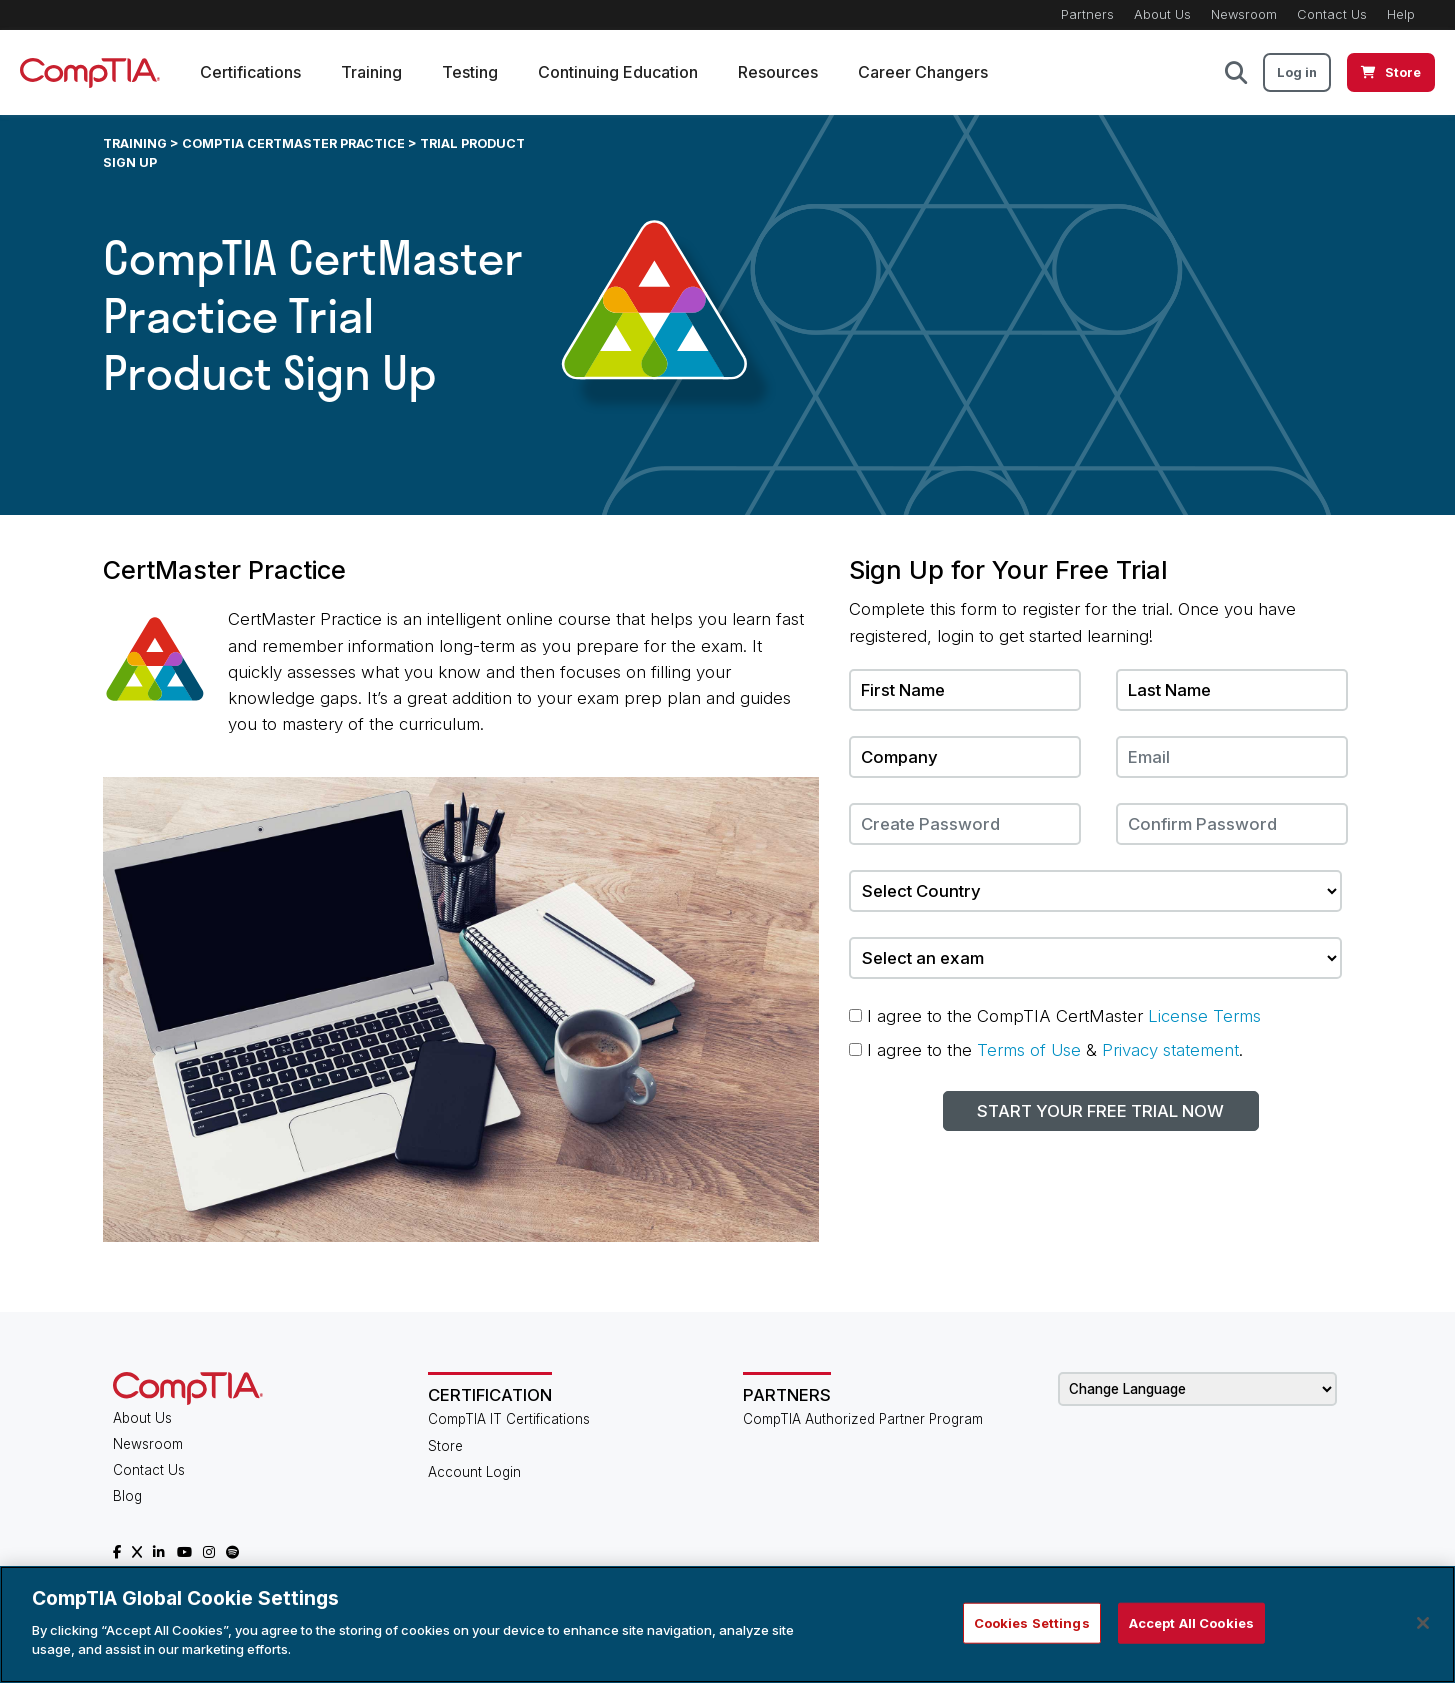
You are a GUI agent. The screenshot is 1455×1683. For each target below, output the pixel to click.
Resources (778, 72)
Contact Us (1332, 14)
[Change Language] (1197, 1389)
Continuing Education (618, 72)
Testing (470, 72)
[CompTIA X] (137, 1552)
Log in (1297, 72)
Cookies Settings (1032, 1622)
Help (1401, 14)
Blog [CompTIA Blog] (127, 1496)
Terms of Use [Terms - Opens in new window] (1029, 1050)
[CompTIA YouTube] (184, 1552)
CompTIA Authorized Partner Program (863, 1419)
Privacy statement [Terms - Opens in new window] (1170, 1050)
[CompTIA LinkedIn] (159, 1552)
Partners (1087, 14)
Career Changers (923, 72)
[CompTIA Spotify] (232, 1552)
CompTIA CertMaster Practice (293, 143)
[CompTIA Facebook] (117, 1552)
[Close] (1423, 1623)
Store (445, 1446)
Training (371, 72)
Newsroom (1244, 14)
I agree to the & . (1046, 1050)
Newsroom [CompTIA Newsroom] (148, 1444)
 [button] (1236, 72)
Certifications (250, 72)
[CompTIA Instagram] (209, 1552)
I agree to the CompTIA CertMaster (1055, 1016)
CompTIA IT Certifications (509, 1419)
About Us (1162, 14)
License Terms (1204, 1016)
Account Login (474, 1472)
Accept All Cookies (1191, 1622)
